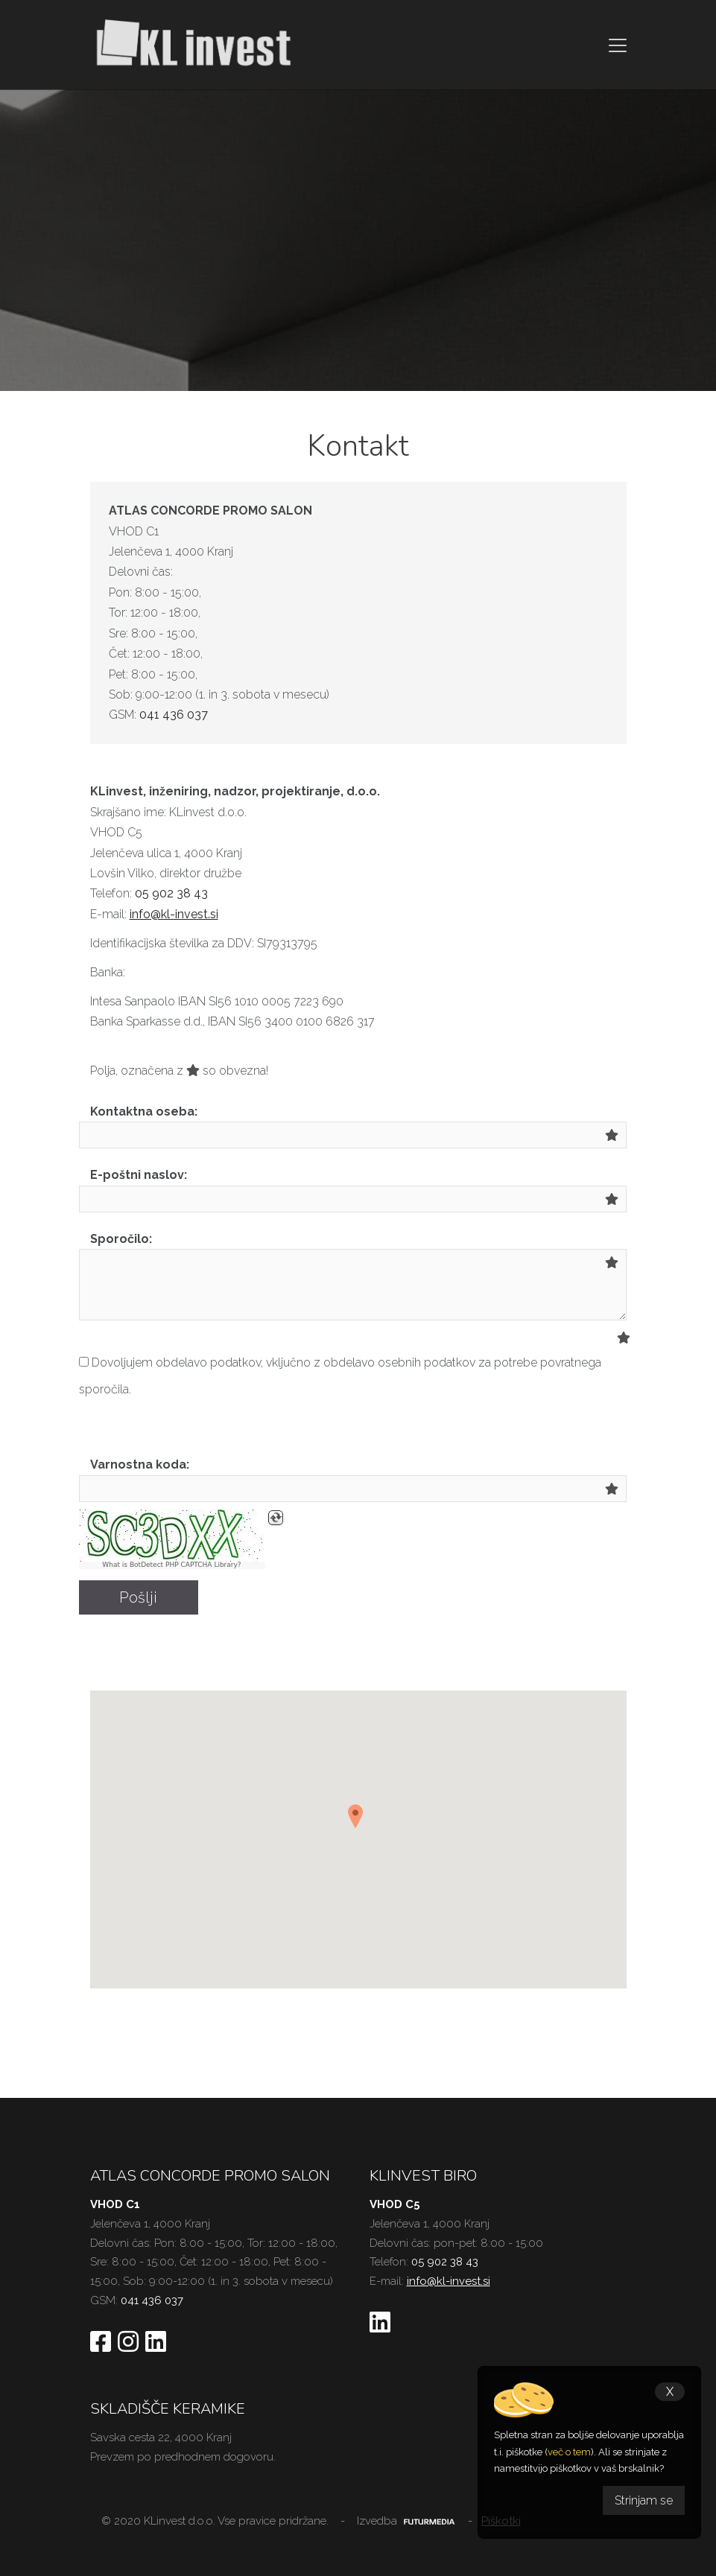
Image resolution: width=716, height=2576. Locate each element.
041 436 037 (173, 714)
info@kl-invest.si (174, 914)
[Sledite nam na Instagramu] (128, 2342)
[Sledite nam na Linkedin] (155, 2342)
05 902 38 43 (171, 893)
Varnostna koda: (139, 1464)
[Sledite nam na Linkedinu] (380, 2323)
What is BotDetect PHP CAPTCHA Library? (171, 1565)
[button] (358, 1821)
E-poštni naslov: (138, 1175)
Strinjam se (644, 2500)
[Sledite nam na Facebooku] (100, 2342)
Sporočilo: (121, 1239)
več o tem (569, 2452)
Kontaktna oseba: (143, 1111)
